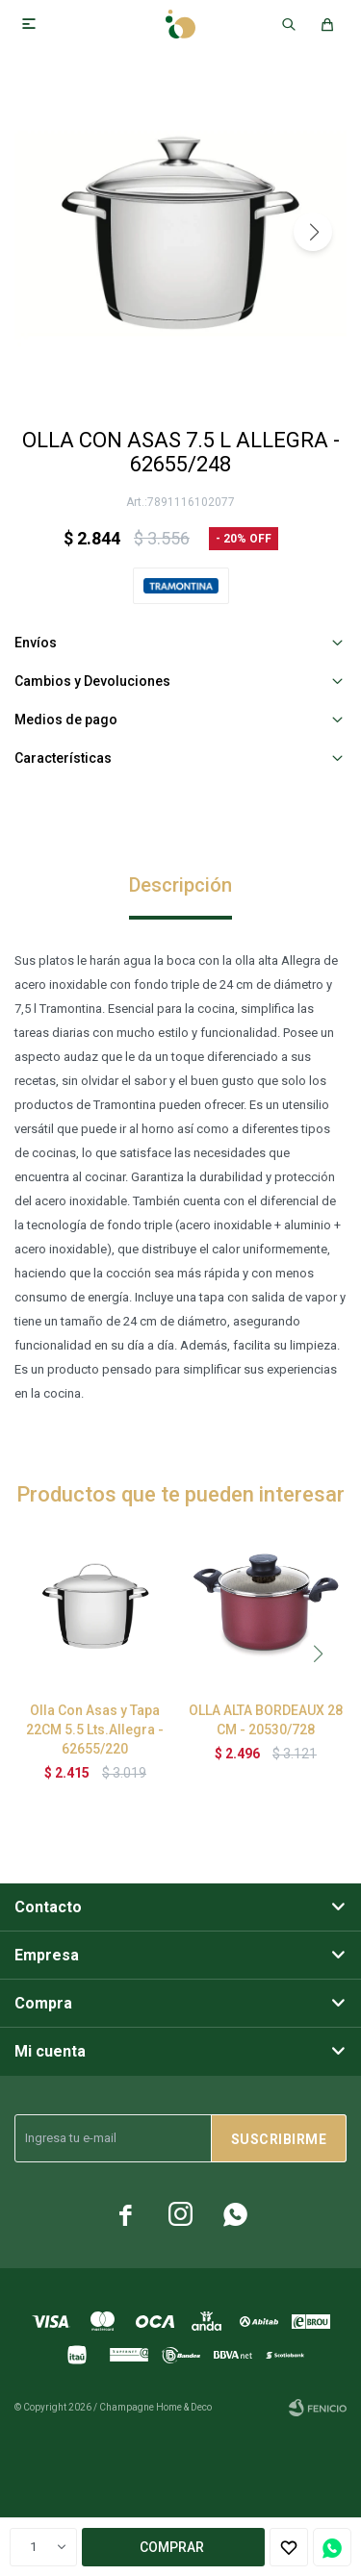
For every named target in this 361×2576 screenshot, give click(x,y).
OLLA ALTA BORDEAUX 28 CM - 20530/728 (266, 1720)
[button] (313, 232)
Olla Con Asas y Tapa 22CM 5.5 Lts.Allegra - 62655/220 (95, 1729)
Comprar (172, 2547)
